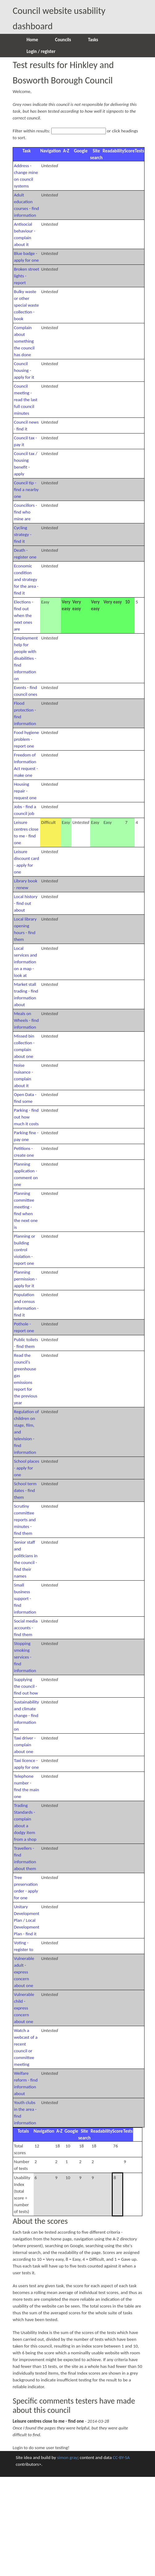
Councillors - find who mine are (25, 512)
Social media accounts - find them (26, 1627)
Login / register (41, 51)
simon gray (67, 2457)
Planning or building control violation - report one (24, 1249)
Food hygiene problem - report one (26, 739)
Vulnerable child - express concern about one (24, 2008)
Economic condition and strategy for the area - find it (26, 579)
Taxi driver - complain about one (25, 1744)
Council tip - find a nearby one (26, 489)
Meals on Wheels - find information (26, 1020)
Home (32, 39)
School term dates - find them (25, 1490)
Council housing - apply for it (24, 370)
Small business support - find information (25, 1598)
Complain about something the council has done (24, 341)
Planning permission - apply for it (25, 1278)
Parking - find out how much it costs (26, 1117)
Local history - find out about (25, 903)
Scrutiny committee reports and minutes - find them (25, 1519)
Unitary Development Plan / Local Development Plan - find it (26, 1920)
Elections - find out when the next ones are (23, 615)
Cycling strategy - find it (22, 534)
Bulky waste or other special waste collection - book (26, 305)
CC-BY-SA (121, 2457)
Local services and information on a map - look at (25, 961)
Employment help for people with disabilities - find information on (26, 658)
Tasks (93, 39)
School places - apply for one (26, 1467)
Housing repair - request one (25, 790)
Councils (63, 39)
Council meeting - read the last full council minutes (25, 399)
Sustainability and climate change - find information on (26, 1715)
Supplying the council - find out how (26, 1686)
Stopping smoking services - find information (25, 1657)
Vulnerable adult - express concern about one (24, 1972)
